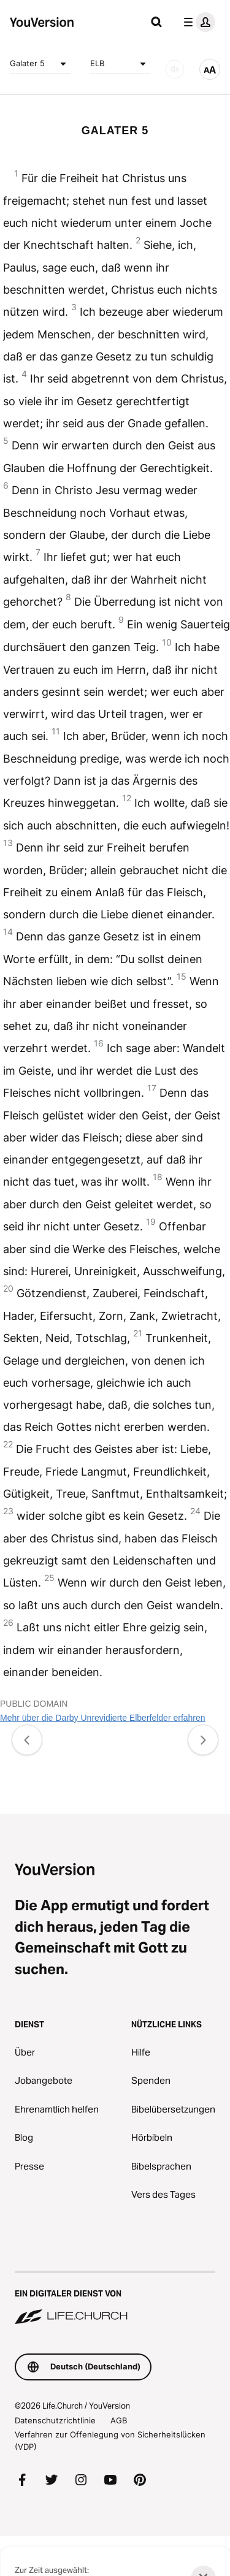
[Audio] (175, 69)
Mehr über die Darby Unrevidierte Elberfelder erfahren (102, 1718)
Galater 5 (40, 63)
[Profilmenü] (197, 22)
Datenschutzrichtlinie (55, 2420)
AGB (118, 2420)
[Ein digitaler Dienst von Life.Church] (115, 2299)
